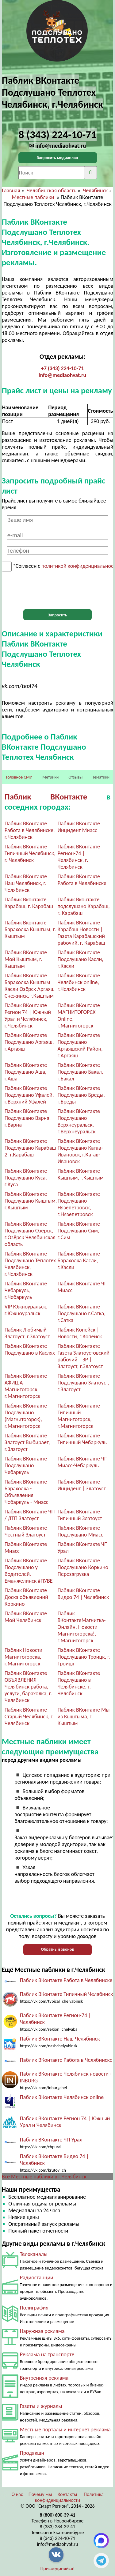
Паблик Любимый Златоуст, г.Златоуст (27, 1333)
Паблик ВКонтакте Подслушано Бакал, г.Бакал (80, 1072)
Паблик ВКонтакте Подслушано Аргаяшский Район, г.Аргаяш (80, 1045)
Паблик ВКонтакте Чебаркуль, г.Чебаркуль (26, 1290)
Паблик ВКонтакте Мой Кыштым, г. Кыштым (26, 959)
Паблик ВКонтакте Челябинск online (62, 2097)
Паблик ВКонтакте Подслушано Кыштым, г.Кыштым (31, 1201)
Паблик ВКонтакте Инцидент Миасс (79, 827)
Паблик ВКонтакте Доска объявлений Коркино (26, 1597)
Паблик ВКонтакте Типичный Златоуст (80, 1515)
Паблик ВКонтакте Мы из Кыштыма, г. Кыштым (84, 1716)
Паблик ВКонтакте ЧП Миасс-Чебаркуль (83, 1462)
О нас (17, 2494)
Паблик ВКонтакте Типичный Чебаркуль (82, 1439)
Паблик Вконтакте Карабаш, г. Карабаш (29, 903)
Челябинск (95, 190)
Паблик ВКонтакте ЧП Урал (51, 2139)
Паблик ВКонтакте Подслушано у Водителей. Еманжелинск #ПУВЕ (29, 1570)
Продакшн (32, 2453)
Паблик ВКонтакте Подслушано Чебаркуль (26, 1465)
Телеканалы (34, 2254)
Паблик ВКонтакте (46, 796)
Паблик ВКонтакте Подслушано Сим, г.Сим (79, 1230)
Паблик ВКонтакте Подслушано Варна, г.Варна (28, 1118)
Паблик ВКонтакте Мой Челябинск (26, 1617)
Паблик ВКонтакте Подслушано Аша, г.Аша (26, 1072)
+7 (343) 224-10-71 (62, 368)
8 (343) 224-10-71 (57, 2538)
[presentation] (57, 591)
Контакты (67, 2494)
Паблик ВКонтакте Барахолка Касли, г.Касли (79, 1260)
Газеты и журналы (41, 2406)
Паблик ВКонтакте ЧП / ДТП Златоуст (30, 1515)
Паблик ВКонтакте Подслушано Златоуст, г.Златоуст (83, 1382)
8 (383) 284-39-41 (57, 2527)
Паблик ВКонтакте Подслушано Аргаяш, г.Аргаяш (29, 1042)
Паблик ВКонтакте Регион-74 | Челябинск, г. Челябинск (79, 856)
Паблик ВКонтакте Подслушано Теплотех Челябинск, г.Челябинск (30, 1263)
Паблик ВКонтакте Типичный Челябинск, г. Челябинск (30, 853)
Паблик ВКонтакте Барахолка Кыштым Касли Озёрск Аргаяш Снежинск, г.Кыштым (30, 985)
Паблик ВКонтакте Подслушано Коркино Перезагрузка (83, 1567)
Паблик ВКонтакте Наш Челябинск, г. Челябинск (26, 883)
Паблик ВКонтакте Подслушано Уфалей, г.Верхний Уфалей (29, 1095)
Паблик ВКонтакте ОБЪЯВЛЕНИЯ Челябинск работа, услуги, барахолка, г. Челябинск (28, 1687)
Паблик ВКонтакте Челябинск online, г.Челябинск (79, 982)
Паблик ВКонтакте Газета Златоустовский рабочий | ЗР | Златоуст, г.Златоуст (84, 1356)
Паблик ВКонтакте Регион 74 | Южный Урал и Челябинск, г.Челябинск (28, 1015)
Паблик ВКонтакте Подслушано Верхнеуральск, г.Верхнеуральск (79, 1121)
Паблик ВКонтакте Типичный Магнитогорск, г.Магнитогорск (79, 1415)
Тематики (100, 777)
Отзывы (75, 777)
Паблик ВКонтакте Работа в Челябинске (82, 880)
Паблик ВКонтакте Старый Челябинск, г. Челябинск (29, 1716)
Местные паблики (34, 197)
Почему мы (40, 2494)
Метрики (50, 777)
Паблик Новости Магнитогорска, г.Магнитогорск (24, 1657)
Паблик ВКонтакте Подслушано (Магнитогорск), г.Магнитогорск (26, 1415)
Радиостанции (36, 2277)
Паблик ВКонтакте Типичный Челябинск (66, 1994)
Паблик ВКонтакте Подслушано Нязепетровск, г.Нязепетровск (79, 1204)
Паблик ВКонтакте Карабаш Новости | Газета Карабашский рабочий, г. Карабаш (81, 932)
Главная (11, 190)
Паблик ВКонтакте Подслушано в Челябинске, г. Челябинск (79, 1683)
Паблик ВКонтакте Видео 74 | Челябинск (83, 1593)
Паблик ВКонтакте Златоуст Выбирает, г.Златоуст (27, 1442)
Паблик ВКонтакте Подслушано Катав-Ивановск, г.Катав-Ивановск (80, 1151)
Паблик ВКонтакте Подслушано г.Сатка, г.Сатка (81, 1313)
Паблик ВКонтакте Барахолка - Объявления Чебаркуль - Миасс (26, 1491)
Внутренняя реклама (44, 2377)
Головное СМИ (19, 777)
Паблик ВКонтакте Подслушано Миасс (80, 1531)
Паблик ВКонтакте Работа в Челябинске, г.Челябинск (30, 830)
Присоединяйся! (57, 2568)
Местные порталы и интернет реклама (65, 2429)
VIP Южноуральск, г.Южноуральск (26, 1310)
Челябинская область (51, 190)
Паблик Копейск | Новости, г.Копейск (80, 1333)
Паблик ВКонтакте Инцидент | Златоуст (82, 1485)
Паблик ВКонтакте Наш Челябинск (60, 2038)
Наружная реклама (42, 2331)
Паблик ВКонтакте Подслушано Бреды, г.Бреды (81, 1095)
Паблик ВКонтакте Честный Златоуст (26, 1531)
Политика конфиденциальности (69, 2497)
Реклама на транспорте (47, 2354)
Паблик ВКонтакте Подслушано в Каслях (30, 1349)
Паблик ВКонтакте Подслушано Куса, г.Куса (26, 1178)
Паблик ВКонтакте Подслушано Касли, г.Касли (80, 959)
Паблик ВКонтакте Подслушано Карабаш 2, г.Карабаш (30, 1148)
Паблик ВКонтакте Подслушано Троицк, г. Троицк (84, 1657)
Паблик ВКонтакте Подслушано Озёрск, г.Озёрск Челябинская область (30, 1234)
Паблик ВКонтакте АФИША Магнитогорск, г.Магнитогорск (26, 1386)
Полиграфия (34, 2307)
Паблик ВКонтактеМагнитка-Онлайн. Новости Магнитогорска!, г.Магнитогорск (82, 1627)
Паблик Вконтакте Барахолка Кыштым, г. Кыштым (30, 929)
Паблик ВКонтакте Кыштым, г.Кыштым (81, 1174)
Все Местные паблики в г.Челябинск (44, 2176)
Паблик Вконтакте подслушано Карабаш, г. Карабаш (84, 906)
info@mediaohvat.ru (62, 375)
